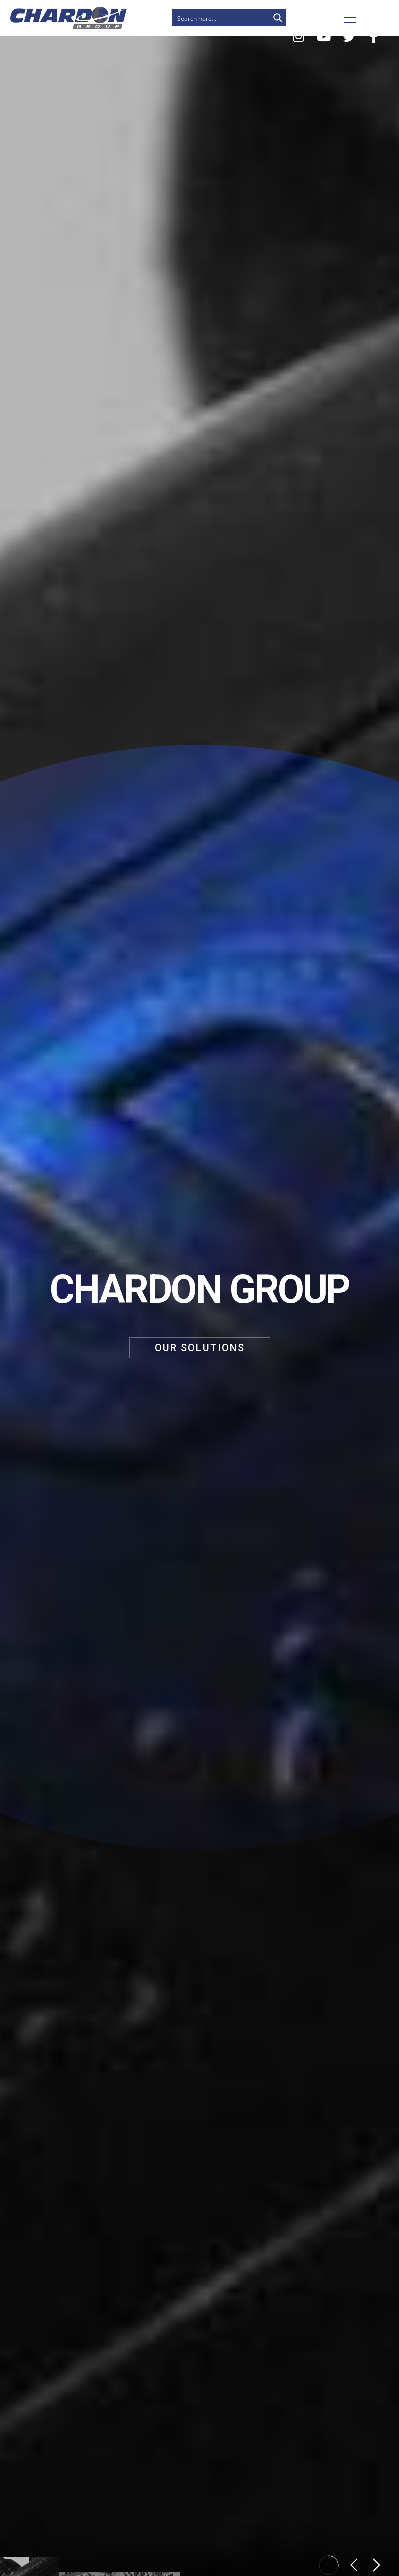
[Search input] (221, 18)
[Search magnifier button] (277, 17)
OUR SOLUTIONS (200, 1348)
